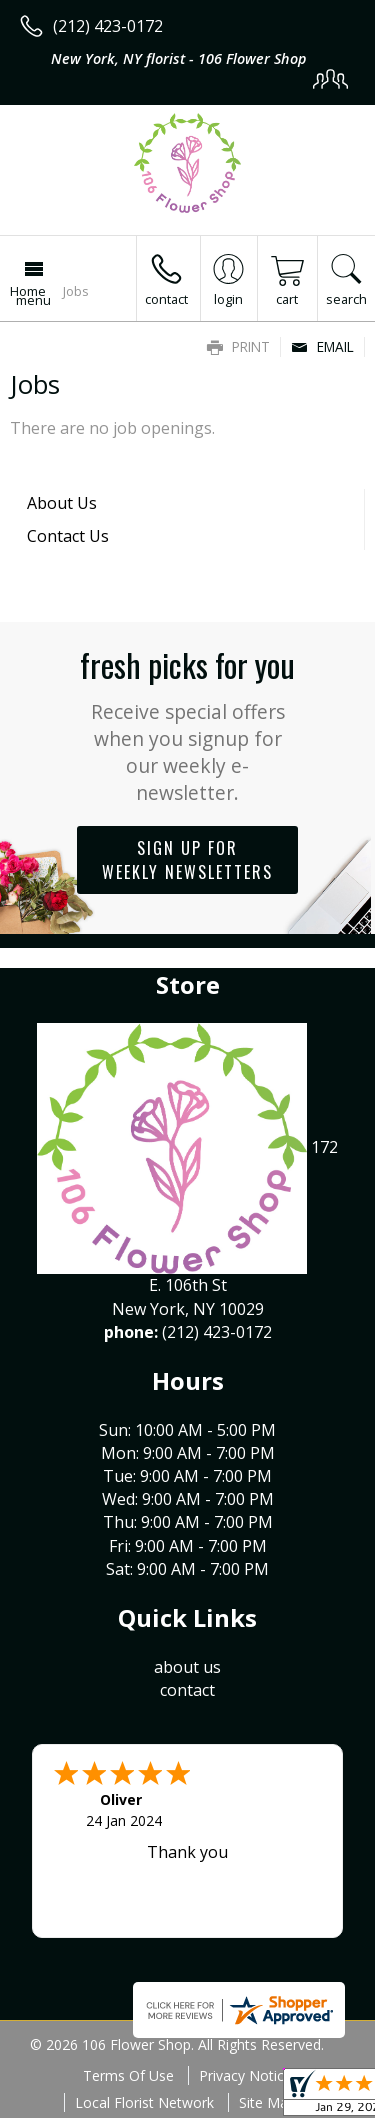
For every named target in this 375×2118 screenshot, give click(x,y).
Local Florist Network (144, 2102)
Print (238, 346)
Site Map (267, 2102)
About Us (62, 503)
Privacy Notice (245, 2075)
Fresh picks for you (187, 723)
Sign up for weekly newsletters (187, 860)
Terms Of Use (128, 2075)
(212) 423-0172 (108, 26)
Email (322, 346)
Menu (33, 300)
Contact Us (68, 536)
